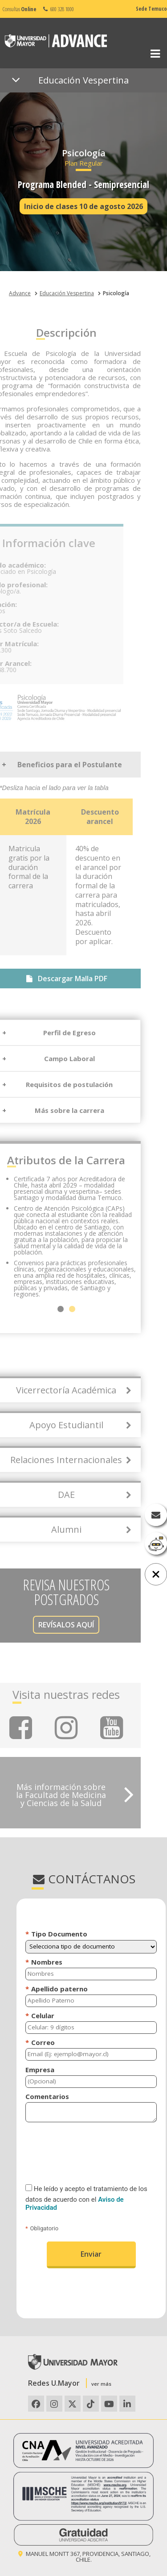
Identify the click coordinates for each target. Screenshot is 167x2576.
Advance (20, 293)
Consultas (19, 9)
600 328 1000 (58, 9)
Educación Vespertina (67, 293)
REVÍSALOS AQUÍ (44, 1625)
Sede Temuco (151, 9)
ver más (101, 2383)
